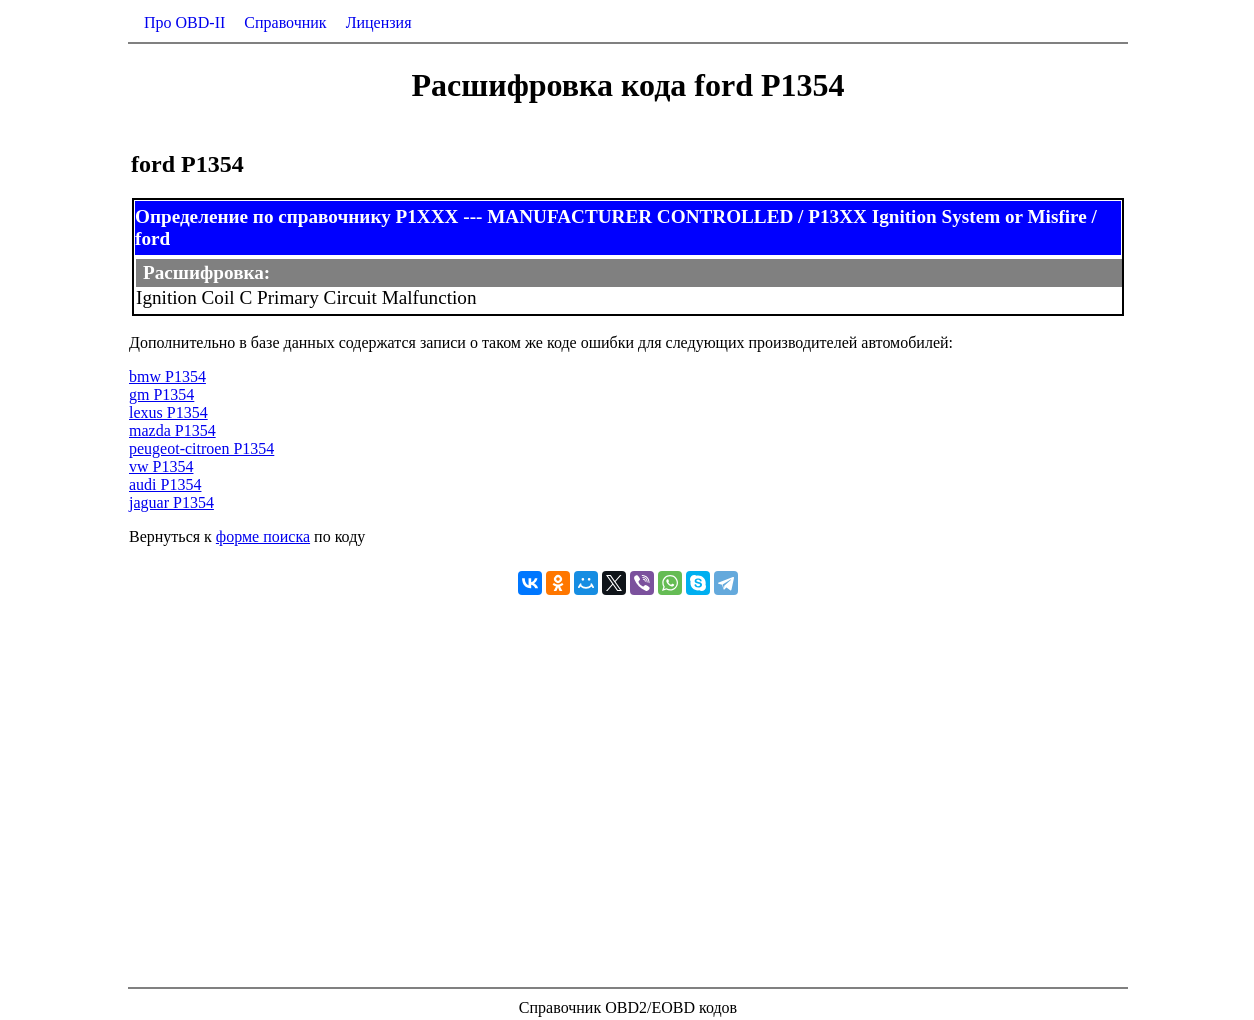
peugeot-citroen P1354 (201, 448)
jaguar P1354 (171, 502)
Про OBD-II (184, 22)
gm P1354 (161, 394)
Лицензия (379, 22)
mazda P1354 (172, 430)
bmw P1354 (167, 376)
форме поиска (263, 536)
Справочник (285, 22)
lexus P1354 (168, 412)
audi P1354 (165, 484)
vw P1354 (161, 466)
